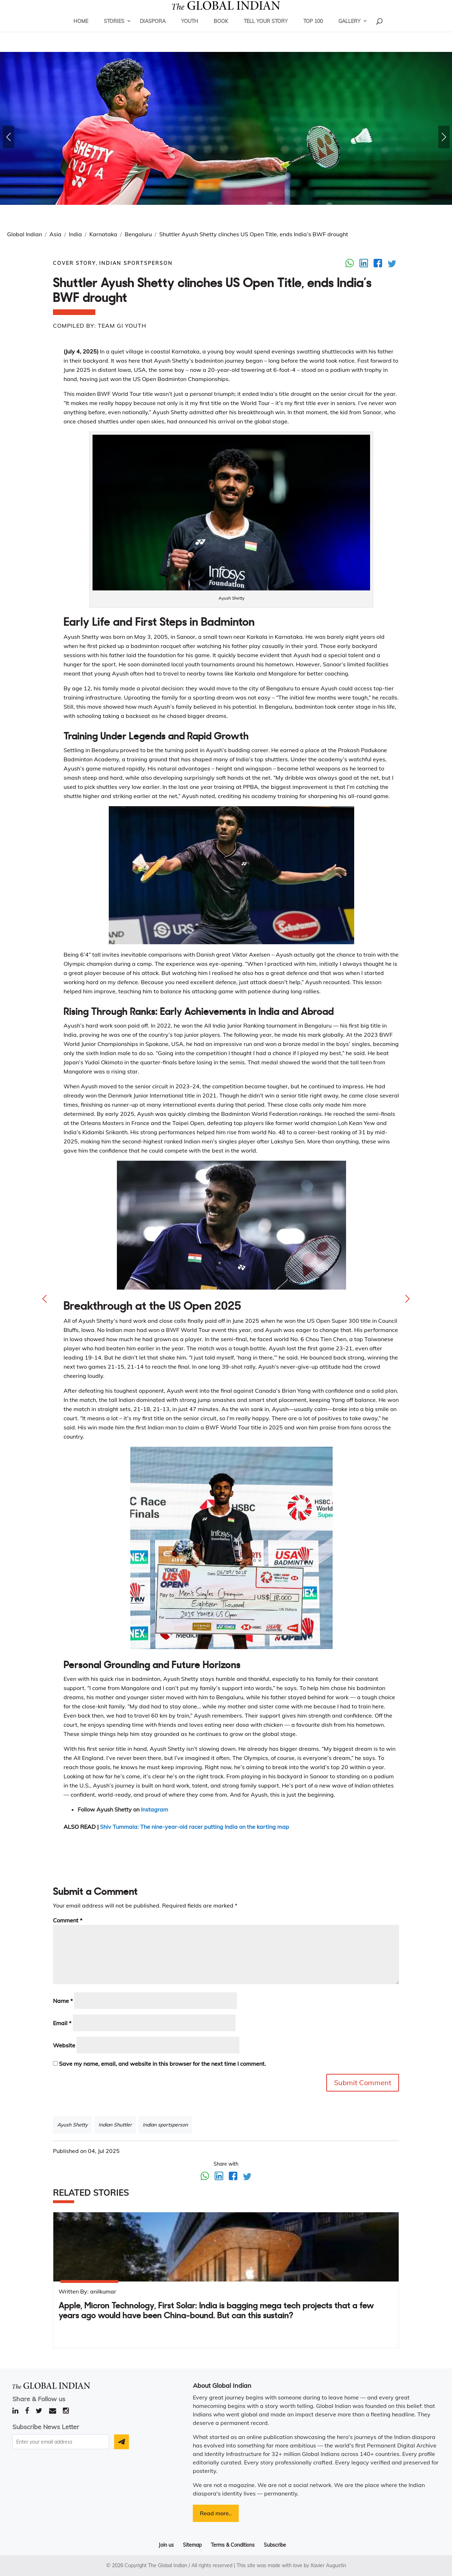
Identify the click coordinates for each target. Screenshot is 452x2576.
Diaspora (153, 30)
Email (62, 2023)
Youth (189, 30)
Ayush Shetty (72, 2125)
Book (221, 30)
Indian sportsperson (165, 2125)
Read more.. (216, 2513)
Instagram (154, 1809)
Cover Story (74, 263)
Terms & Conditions (233, 2545)
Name (63, 2000)
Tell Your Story (266, 30)
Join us (166, 2545)
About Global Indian (222, 2385)
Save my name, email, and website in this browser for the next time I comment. (162, 2063)
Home (80, 30)
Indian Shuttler (115, 2125)
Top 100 (313, 30)
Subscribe (275, 2545)
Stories (114, 30)
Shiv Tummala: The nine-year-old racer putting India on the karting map (194, 1826)
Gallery (349, 30)
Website (64, 2045)
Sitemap (192, 2545)
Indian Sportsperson (136, 263)
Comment (67, 1920)
